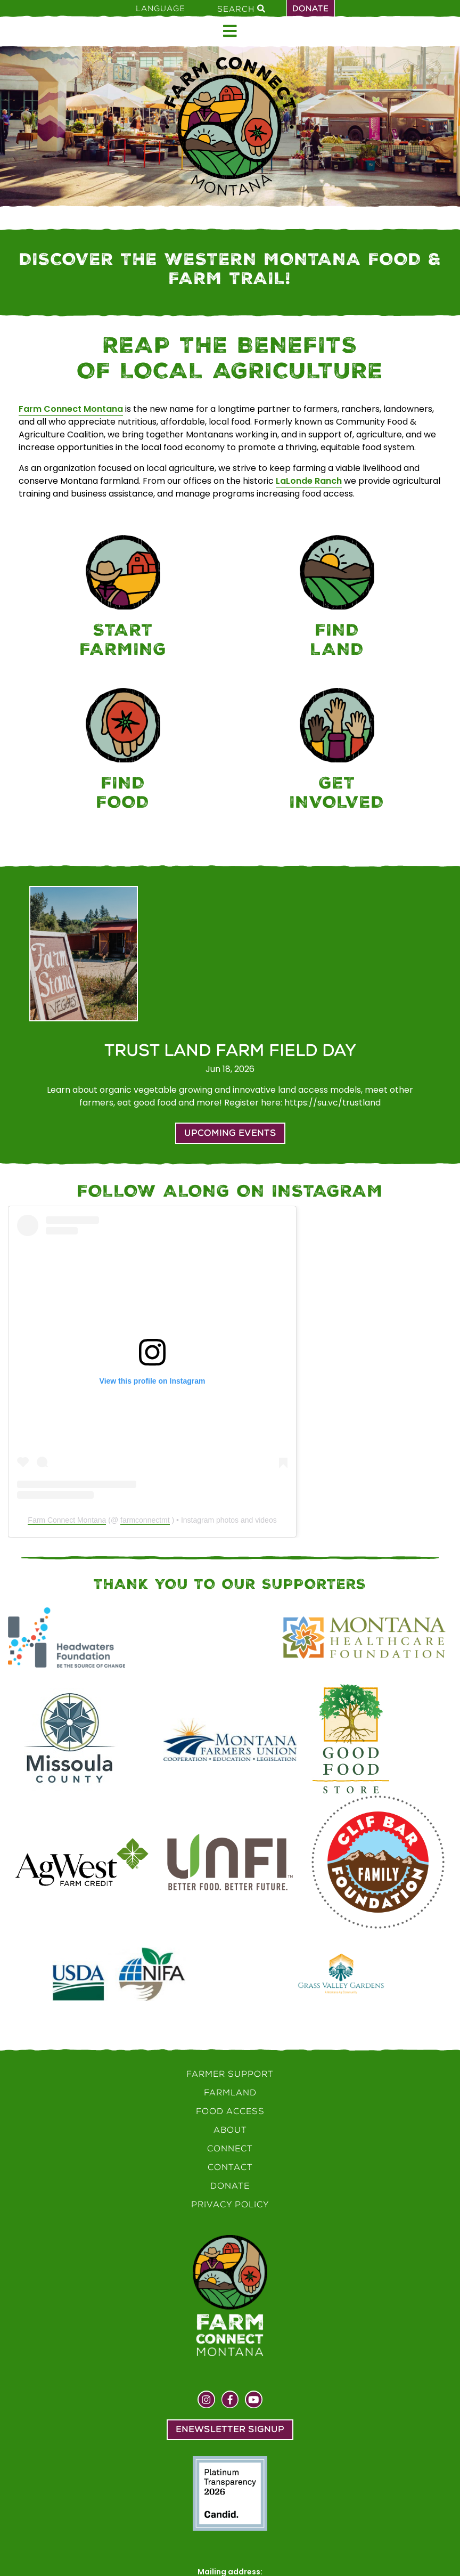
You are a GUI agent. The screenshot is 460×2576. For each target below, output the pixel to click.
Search (241, 8)
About (230, 2130)
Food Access (230, 2111)
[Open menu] (230, 31)
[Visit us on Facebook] (230, 2401)
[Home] (230, 126)
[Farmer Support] (123, 598)
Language (160, 8)
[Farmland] (337, 598)
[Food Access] (123, 751)
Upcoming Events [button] (230, 1133)
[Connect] (337, 751)
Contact (230, 2167)
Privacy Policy (230, 2204)
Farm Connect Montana (71, 409)
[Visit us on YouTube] (253, 2401)
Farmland (230, 2092)
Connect (230, 2148)
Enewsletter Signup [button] (230, 2429)
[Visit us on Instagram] (206, 2401)
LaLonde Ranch (309, 481)
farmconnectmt (145, 1520)
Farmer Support (230, 2074)
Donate (310, 8)
